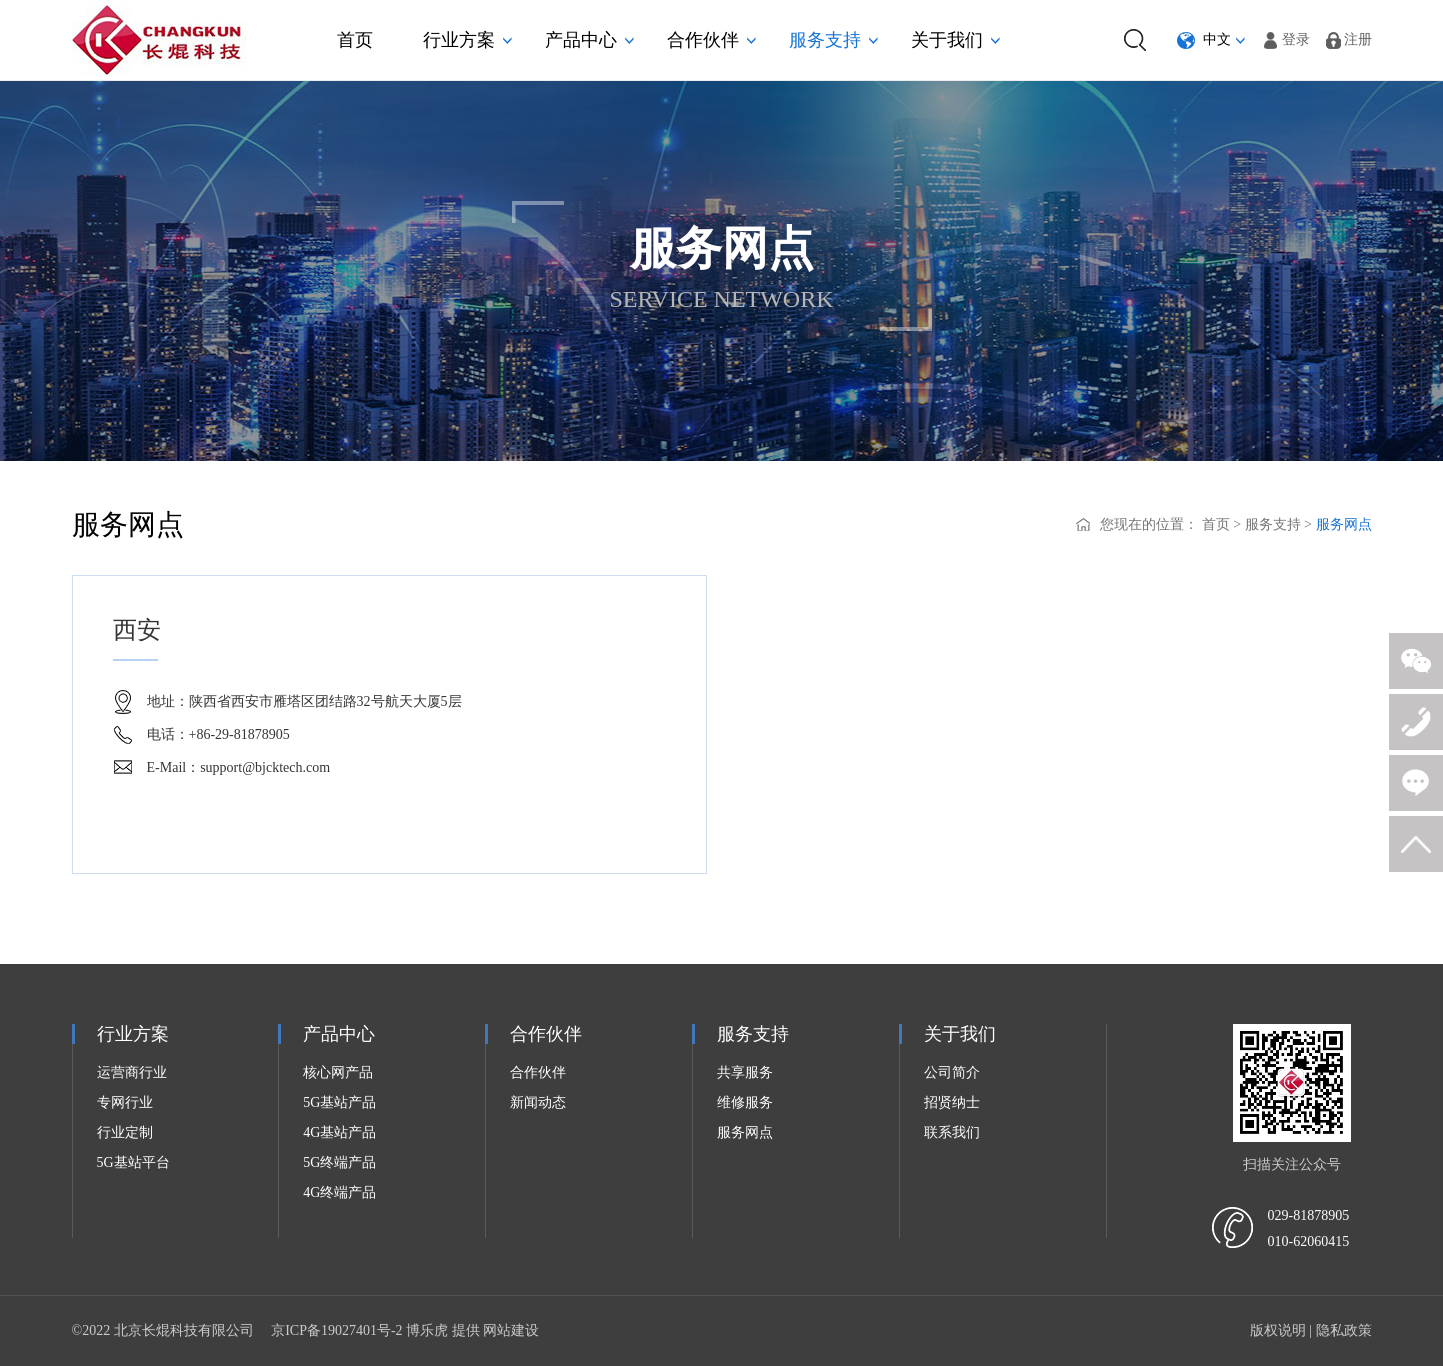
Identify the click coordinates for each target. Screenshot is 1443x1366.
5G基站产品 (339, 1102)
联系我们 (952, 1132)
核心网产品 (338, 1072)
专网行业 (125, 1102)
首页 (355, 40)
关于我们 (955, 40)
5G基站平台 (133, 1162)
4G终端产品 (339, 1192)
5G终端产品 (339, 1162)
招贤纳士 (952, 1102)
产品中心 (589, 40)
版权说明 (1278, 1330)
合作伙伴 (711, 40)
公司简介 (952, 1072)
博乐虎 (427, 1330)
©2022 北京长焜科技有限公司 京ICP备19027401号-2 (239, 1330)
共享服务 (745, 1072)
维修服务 (745, 1102)
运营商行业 (132, 1072)
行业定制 (125, 1132)
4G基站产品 (339, 1132)
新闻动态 (538, 1102)
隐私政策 (1344, 1330)
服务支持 (833, 40)
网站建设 (511, 1330)
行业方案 (467, 40)
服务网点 (1344, 524)
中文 (1217, 39)
